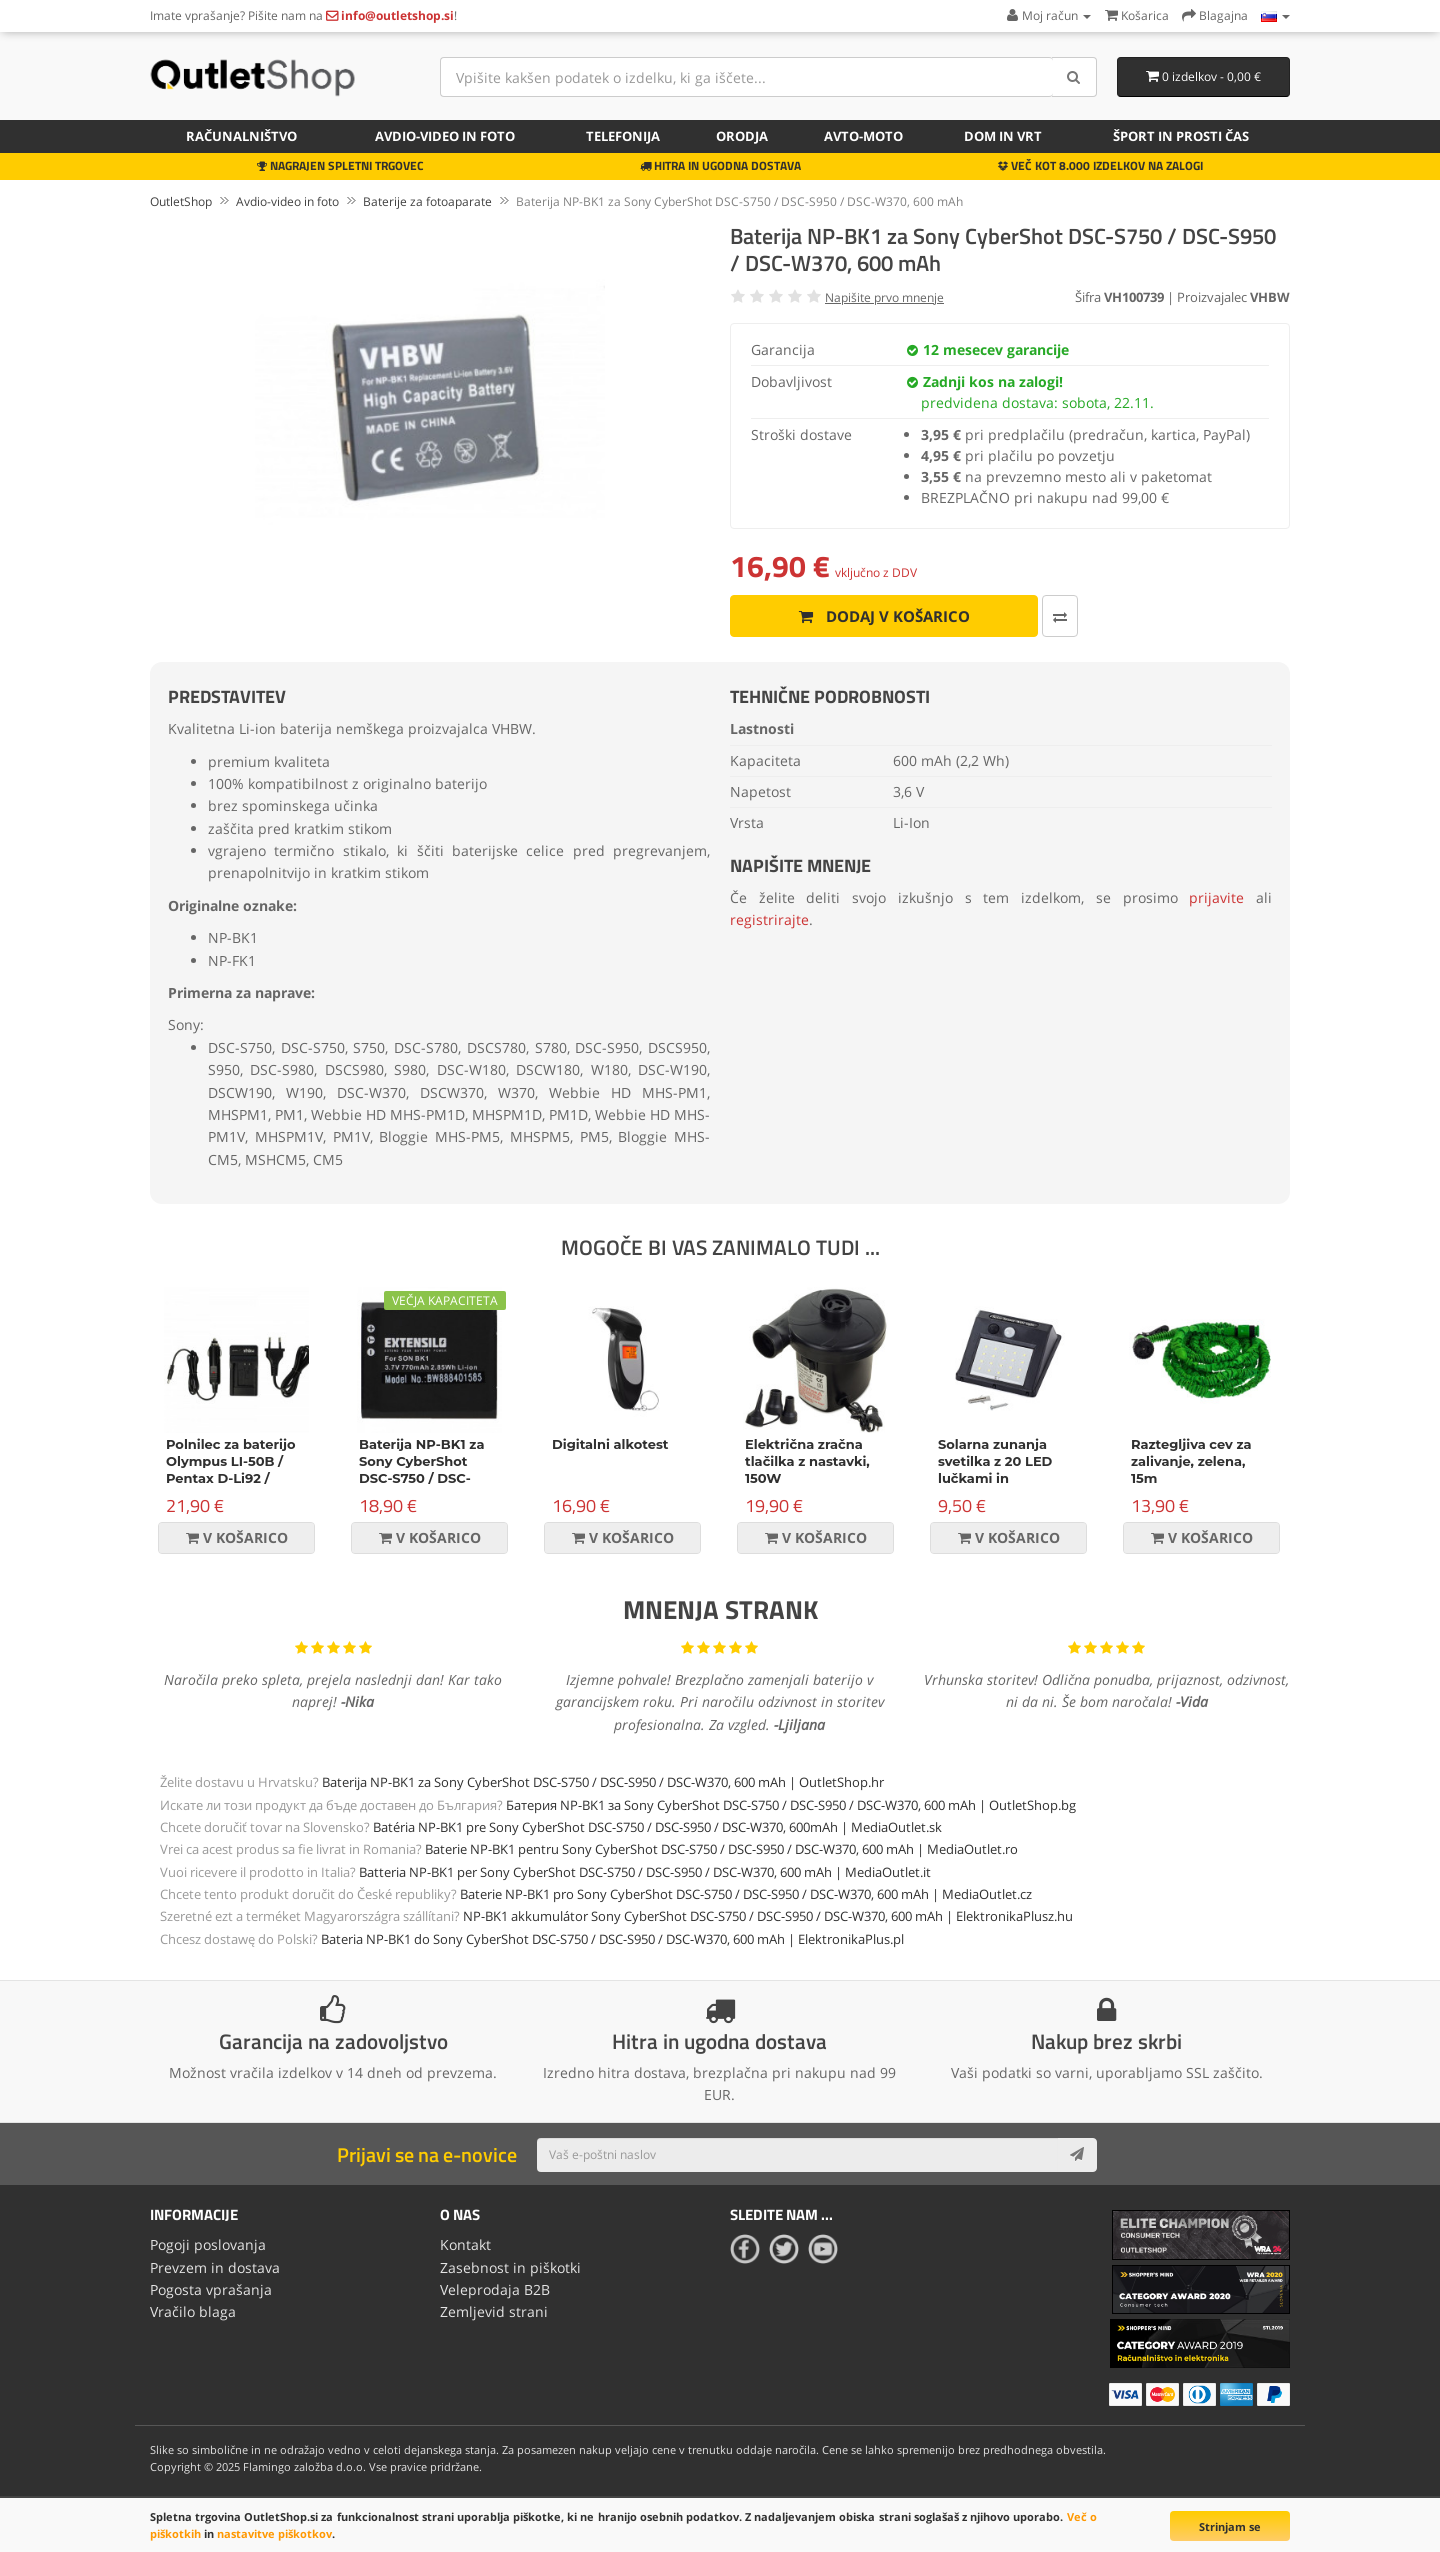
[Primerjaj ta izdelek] (1060, 616)
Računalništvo (241, 136)
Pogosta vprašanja (211, 2289)
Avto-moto (863, 136)
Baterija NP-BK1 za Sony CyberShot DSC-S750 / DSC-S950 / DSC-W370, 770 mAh (421, 1478)
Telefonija (623, 136)
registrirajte (769, 919)
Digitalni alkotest (610, 1444)
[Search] (1074, 77)
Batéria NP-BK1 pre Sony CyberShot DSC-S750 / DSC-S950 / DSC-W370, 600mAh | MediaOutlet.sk (657, 1827)
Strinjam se (1230, 2526)
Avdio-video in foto (445, 136)
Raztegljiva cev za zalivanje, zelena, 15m (1191, 1461)
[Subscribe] (1077, 2155)
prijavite (1216, 897)
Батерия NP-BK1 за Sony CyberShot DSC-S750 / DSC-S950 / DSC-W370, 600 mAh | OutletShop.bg (791, 1805)
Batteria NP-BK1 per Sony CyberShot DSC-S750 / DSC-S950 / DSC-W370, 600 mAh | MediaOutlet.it (645, 1872)
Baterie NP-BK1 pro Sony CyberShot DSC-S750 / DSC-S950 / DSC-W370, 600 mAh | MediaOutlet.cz (746, 1894)
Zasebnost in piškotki (510, 2267)
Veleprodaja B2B (495, 2289)
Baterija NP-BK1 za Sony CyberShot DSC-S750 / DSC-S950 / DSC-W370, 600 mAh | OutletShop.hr (603, 1782)
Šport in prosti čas (1181, 136)
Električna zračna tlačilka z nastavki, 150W (807, 1461)
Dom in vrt (1003, 136)
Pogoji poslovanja (208, 2244)
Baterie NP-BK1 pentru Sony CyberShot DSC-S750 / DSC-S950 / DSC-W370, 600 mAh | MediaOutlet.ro (721, 1849)
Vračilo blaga (193, 2311)
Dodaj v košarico (884, 616)
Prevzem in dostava (215, 2267)
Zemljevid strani (494, 2311)
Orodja (742, 136)
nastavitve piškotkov (274, 2533)
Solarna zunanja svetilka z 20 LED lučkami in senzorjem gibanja (1001, 1469)
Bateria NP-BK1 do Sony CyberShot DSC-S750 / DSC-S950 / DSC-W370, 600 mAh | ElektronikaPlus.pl (612, 1939)
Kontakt (465, 2244)
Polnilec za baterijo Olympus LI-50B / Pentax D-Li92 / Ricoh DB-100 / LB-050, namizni (230, 1478)
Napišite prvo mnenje (884, 297)
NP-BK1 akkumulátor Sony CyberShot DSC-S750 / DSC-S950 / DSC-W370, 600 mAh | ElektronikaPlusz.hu (768, 1916)
